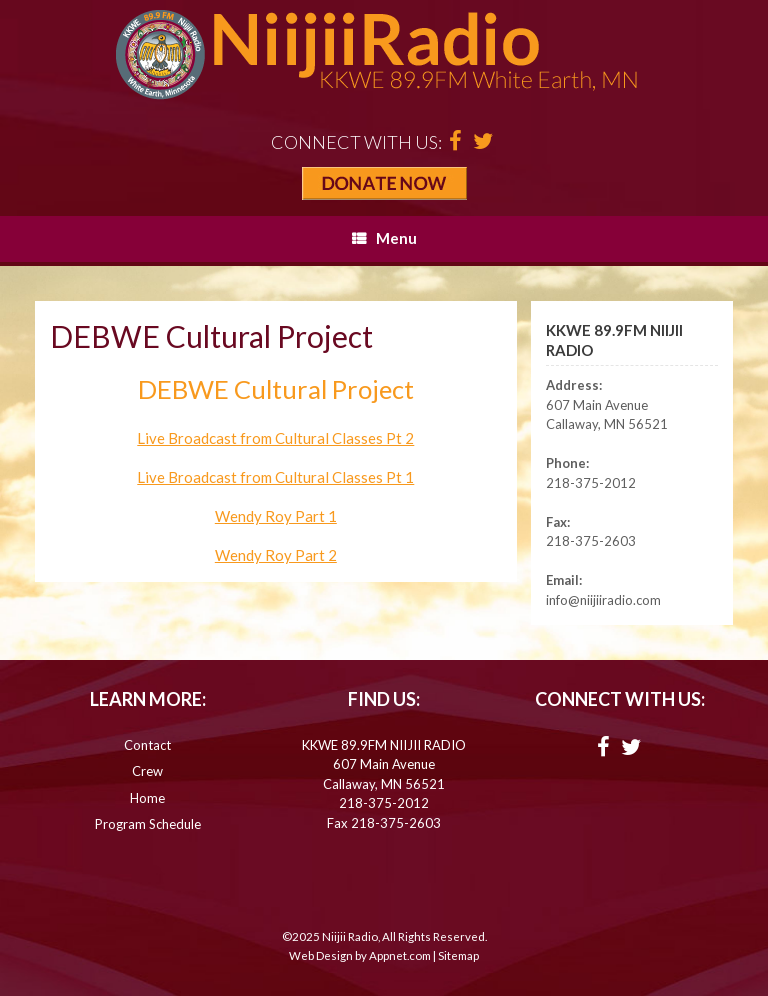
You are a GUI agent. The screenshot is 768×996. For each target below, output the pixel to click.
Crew (147, 771)
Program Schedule (148, 824)
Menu (384, 238)
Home (147, 798)
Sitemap (458, 955)
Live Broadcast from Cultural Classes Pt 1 (275, 477)
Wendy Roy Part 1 (276, 516)
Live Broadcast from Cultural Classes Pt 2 (275, 438)
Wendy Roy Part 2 (276, 555)
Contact (147, 745)
